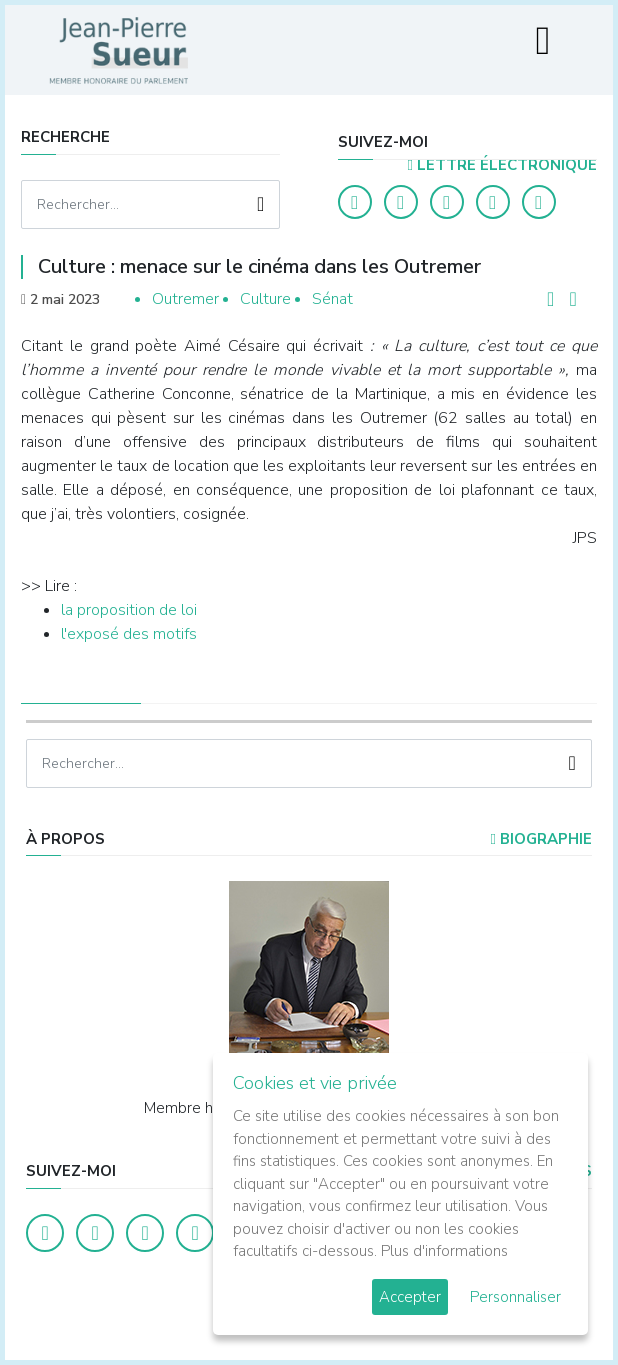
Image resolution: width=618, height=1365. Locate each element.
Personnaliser (515, 1297)
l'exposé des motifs (129, 634)
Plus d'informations (444, 1251)
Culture (265, 299)
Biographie (540, 839)
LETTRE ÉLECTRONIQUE (501, 165)
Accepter (410, 1297)
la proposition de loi (129, 610)
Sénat (332, 299)
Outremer (185, 299)
